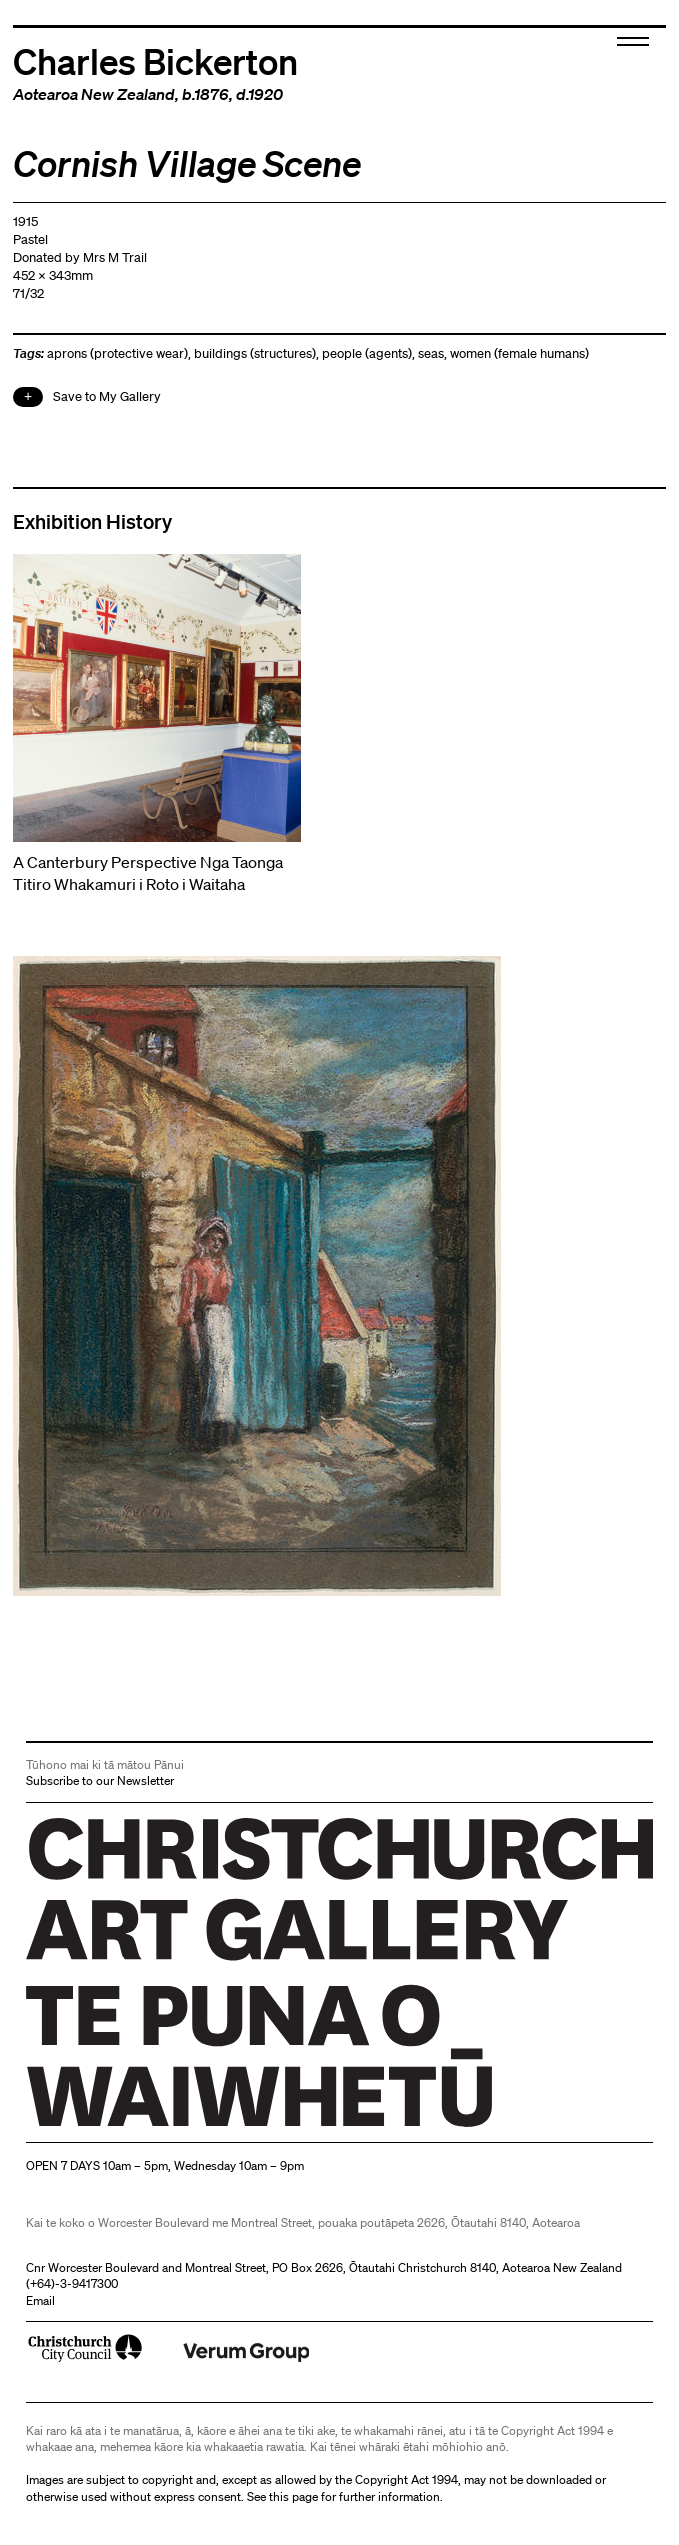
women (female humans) (519, 353)
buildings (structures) (255, 353)
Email (40, 2300)
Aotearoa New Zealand (94, 94)
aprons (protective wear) (117, 353)
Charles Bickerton (155, 60)
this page (293, 2496)
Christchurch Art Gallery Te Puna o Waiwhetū (145, 2126)
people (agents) (367, 353)
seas (431, 353)
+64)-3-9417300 (74, 2283)
